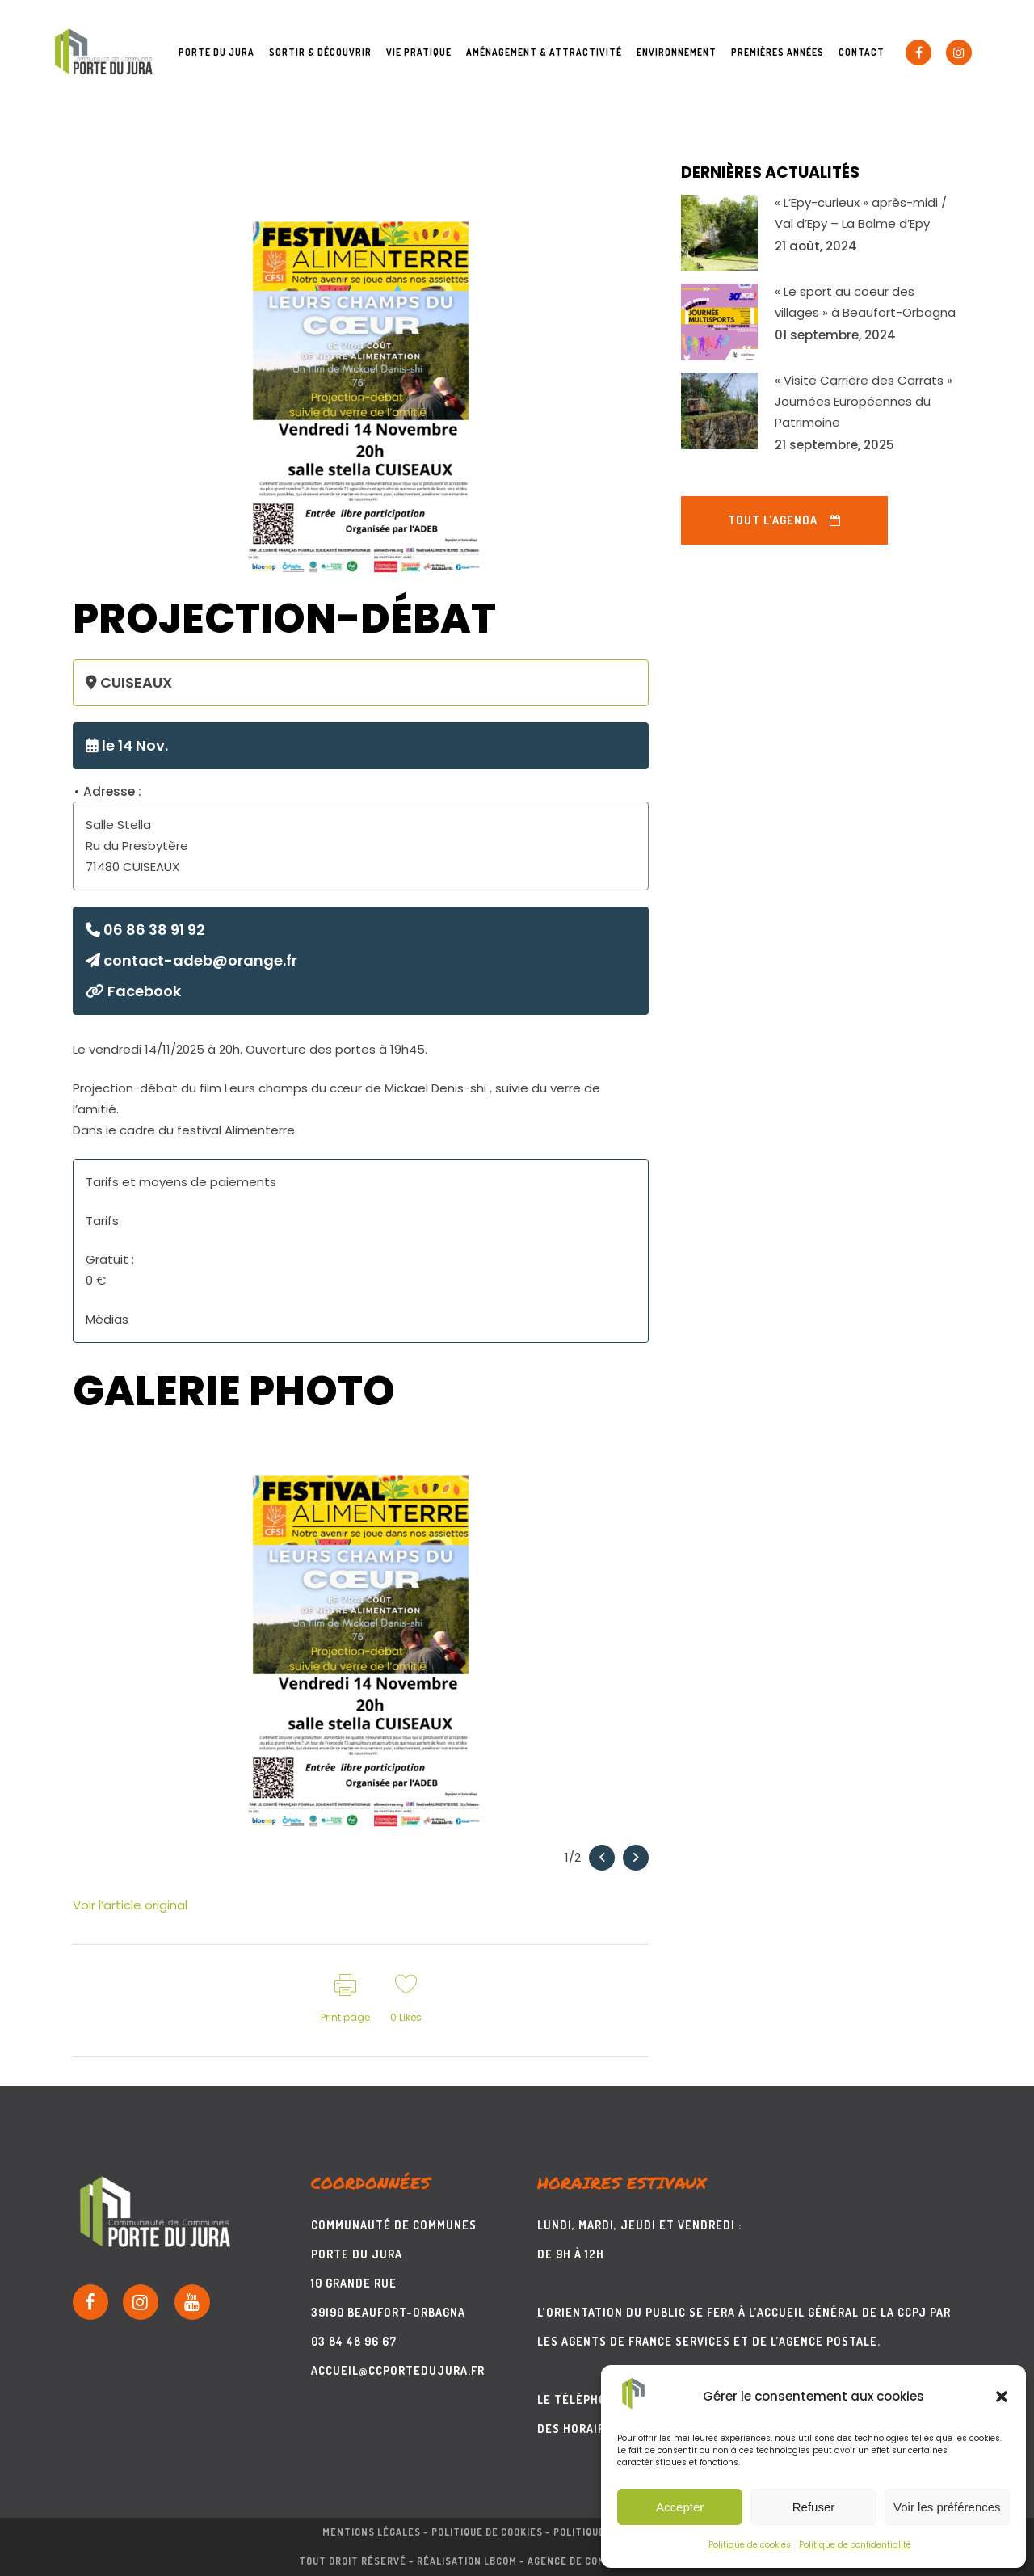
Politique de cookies (749, 2545)
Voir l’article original (130, 1904)
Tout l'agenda (784, 520)
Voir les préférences (947, 2507)
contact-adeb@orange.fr (191, 960)
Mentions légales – (376, 2532)
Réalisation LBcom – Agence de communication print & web (576, 2561)
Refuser (813, 2507)
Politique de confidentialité (855, 2545)
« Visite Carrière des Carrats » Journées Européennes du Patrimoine (863, 401)
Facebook (133, 991)
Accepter (680, 2507)
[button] (1002, 2397)
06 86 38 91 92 (145, 930)
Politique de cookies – (492, 2532)
